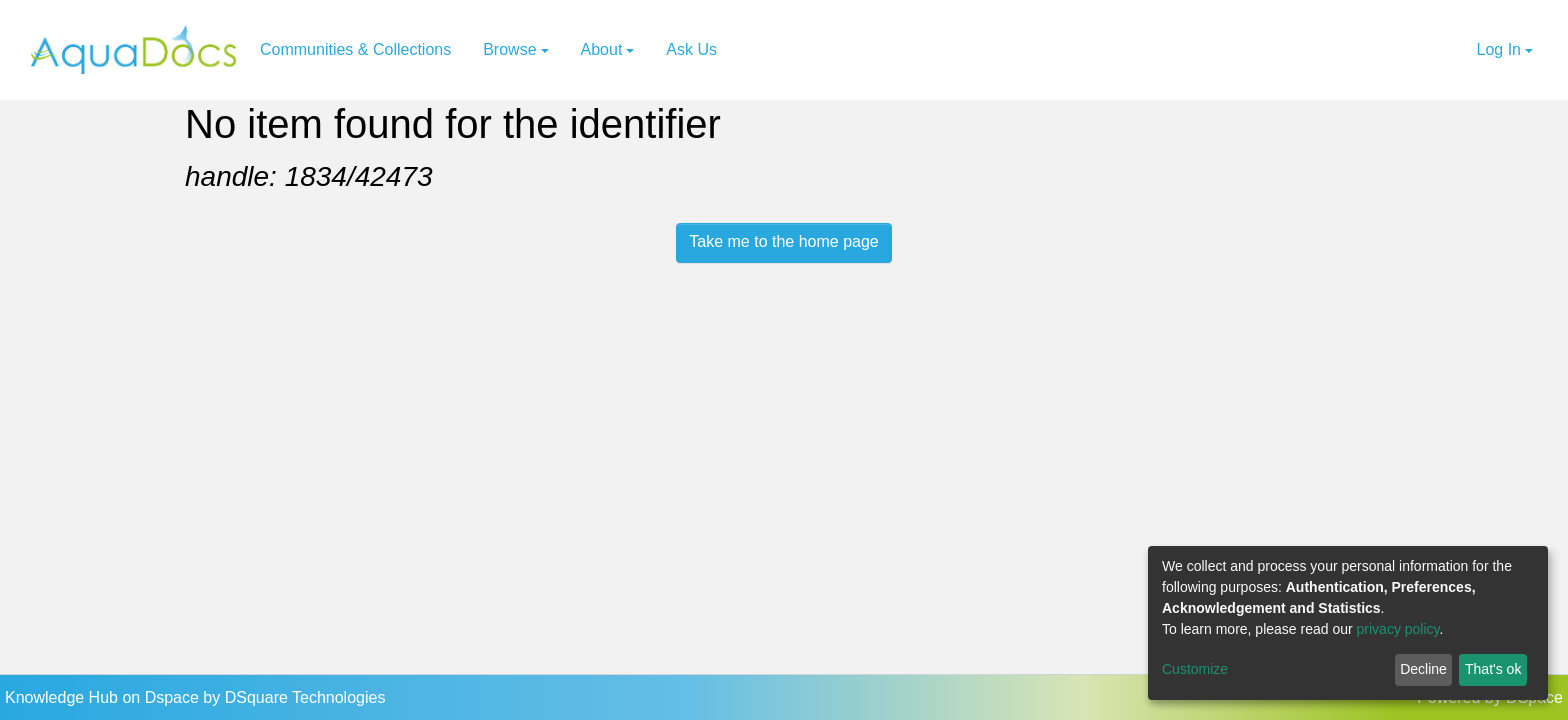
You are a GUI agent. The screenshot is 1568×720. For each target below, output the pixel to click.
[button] (1459, 50)
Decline (1423, 669)
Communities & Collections (355, 49)
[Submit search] (1434, 50)
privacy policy (1398, 629)
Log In (1499, 49)
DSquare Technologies (305, 697)
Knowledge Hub (63, 697)
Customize (1195, 669)
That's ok (1493, 669)
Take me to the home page (783, 241)
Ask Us (691, 49)
